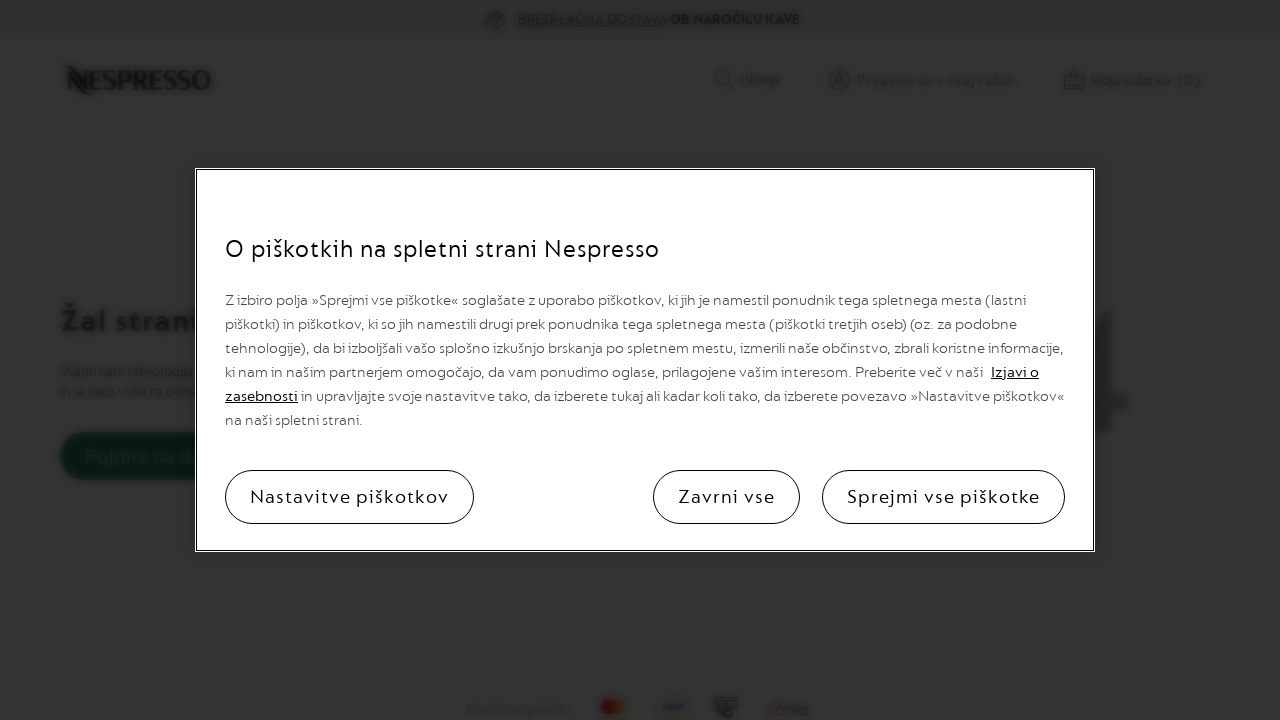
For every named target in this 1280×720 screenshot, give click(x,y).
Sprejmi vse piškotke (943, 497)
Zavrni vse (726, 497)
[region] (645, 360)
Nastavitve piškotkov (349, 497)
